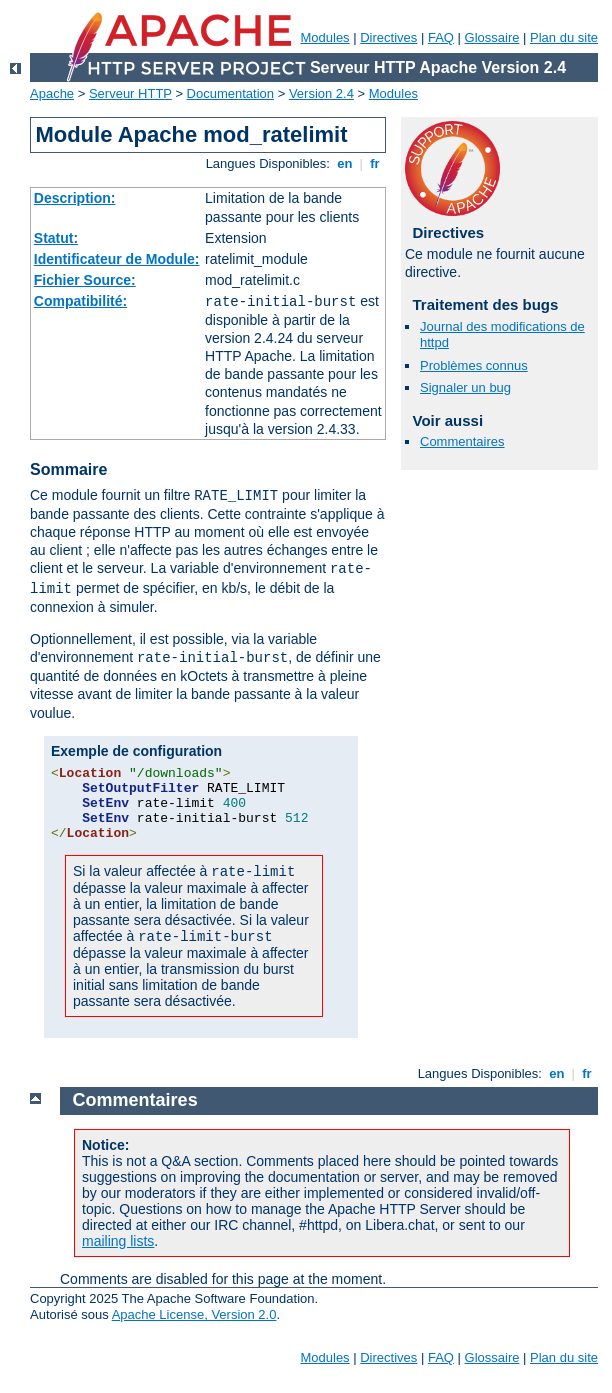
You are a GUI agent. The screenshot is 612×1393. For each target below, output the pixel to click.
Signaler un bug (465, 387)
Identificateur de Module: (117, 259)
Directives (388, 37)
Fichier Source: (85, 280)
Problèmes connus (474, 365)
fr (375, 163)
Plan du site (564, 37)
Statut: (56, 238)
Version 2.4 (321, 93)
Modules (324, 37)
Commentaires (462, 441)
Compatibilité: (80, 301)
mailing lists (118, 1241)
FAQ (441, 37)
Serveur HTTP (130, 93)
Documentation (230, 93)
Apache (52, 93)
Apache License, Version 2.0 (194, 1314)
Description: (75, 198)
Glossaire (492, 37)
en (345, 163)
